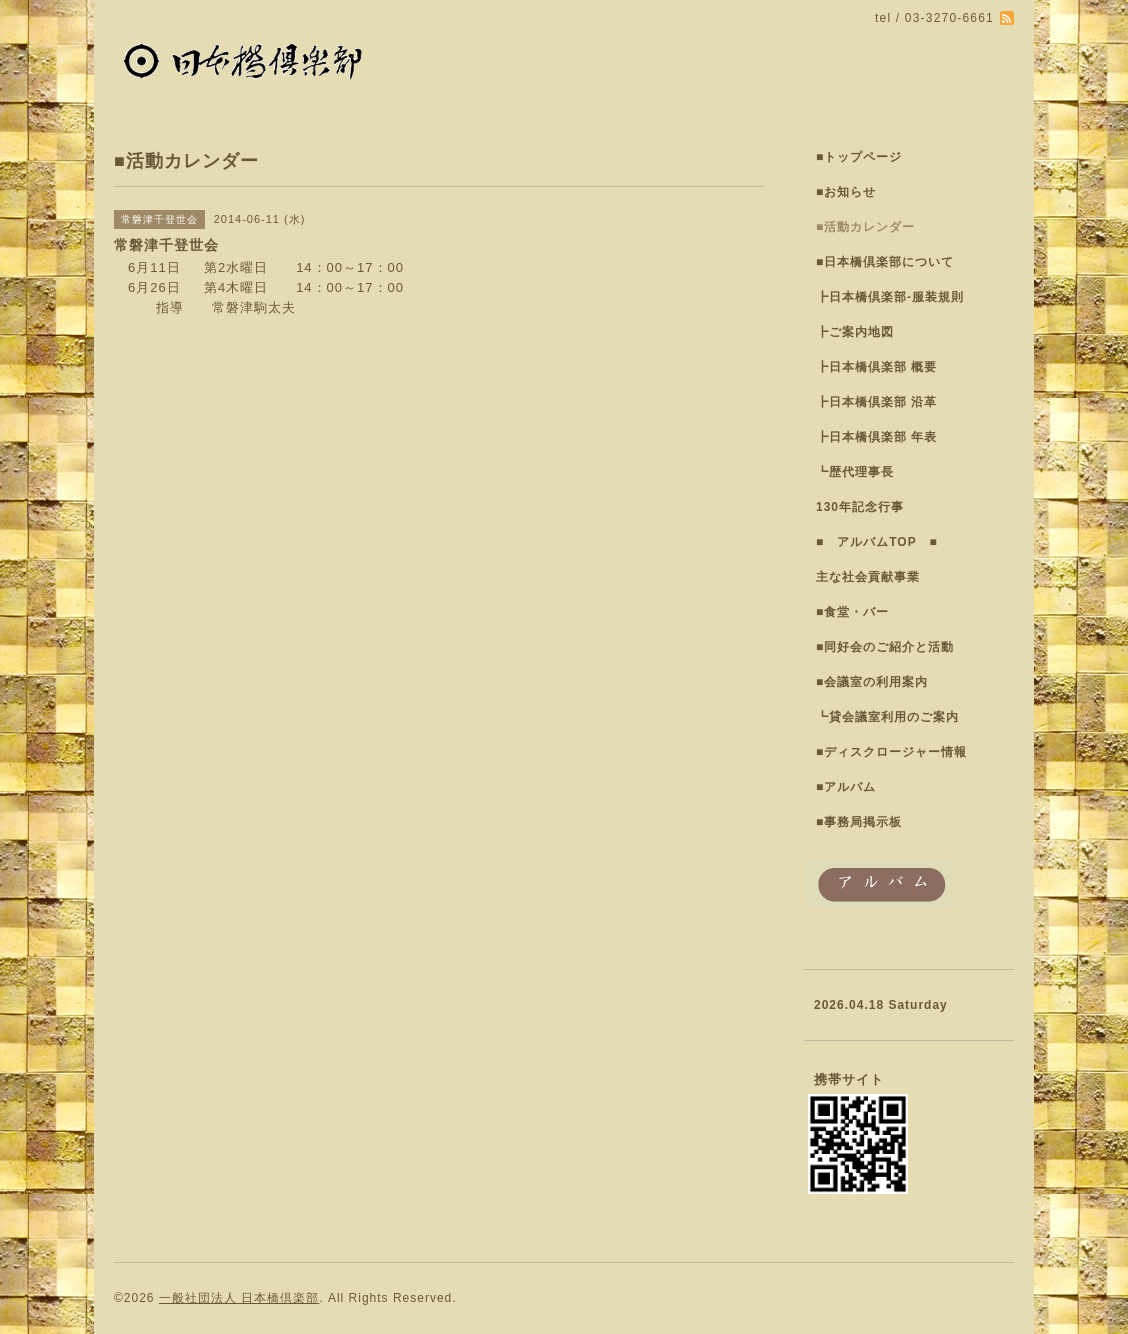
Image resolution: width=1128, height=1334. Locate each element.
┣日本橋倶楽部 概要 (876, 367)
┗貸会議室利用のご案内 (887, 717)
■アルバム (846, 787)
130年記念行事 (860, 507)
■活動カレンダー (865, 227)
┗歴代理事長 (855, 472)
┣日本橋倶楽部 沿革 (876, 402)
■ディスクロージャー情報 (891, 752)
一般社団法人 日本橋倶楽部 (239, 1298)
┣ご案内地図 (855, 332)
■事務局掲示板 (859, 822)
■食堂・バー (852, 612)
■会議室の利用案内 (872, 682)
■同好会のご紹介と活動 (885, 647)
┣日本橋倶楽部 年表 (876, 437)
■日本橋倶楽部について (885, 262)
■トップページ (859, 157)
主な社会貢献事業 (868, 577)
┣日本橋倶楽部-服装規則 (890, 297)
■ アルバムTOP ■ (877, 542)
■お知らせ (846, 192)
